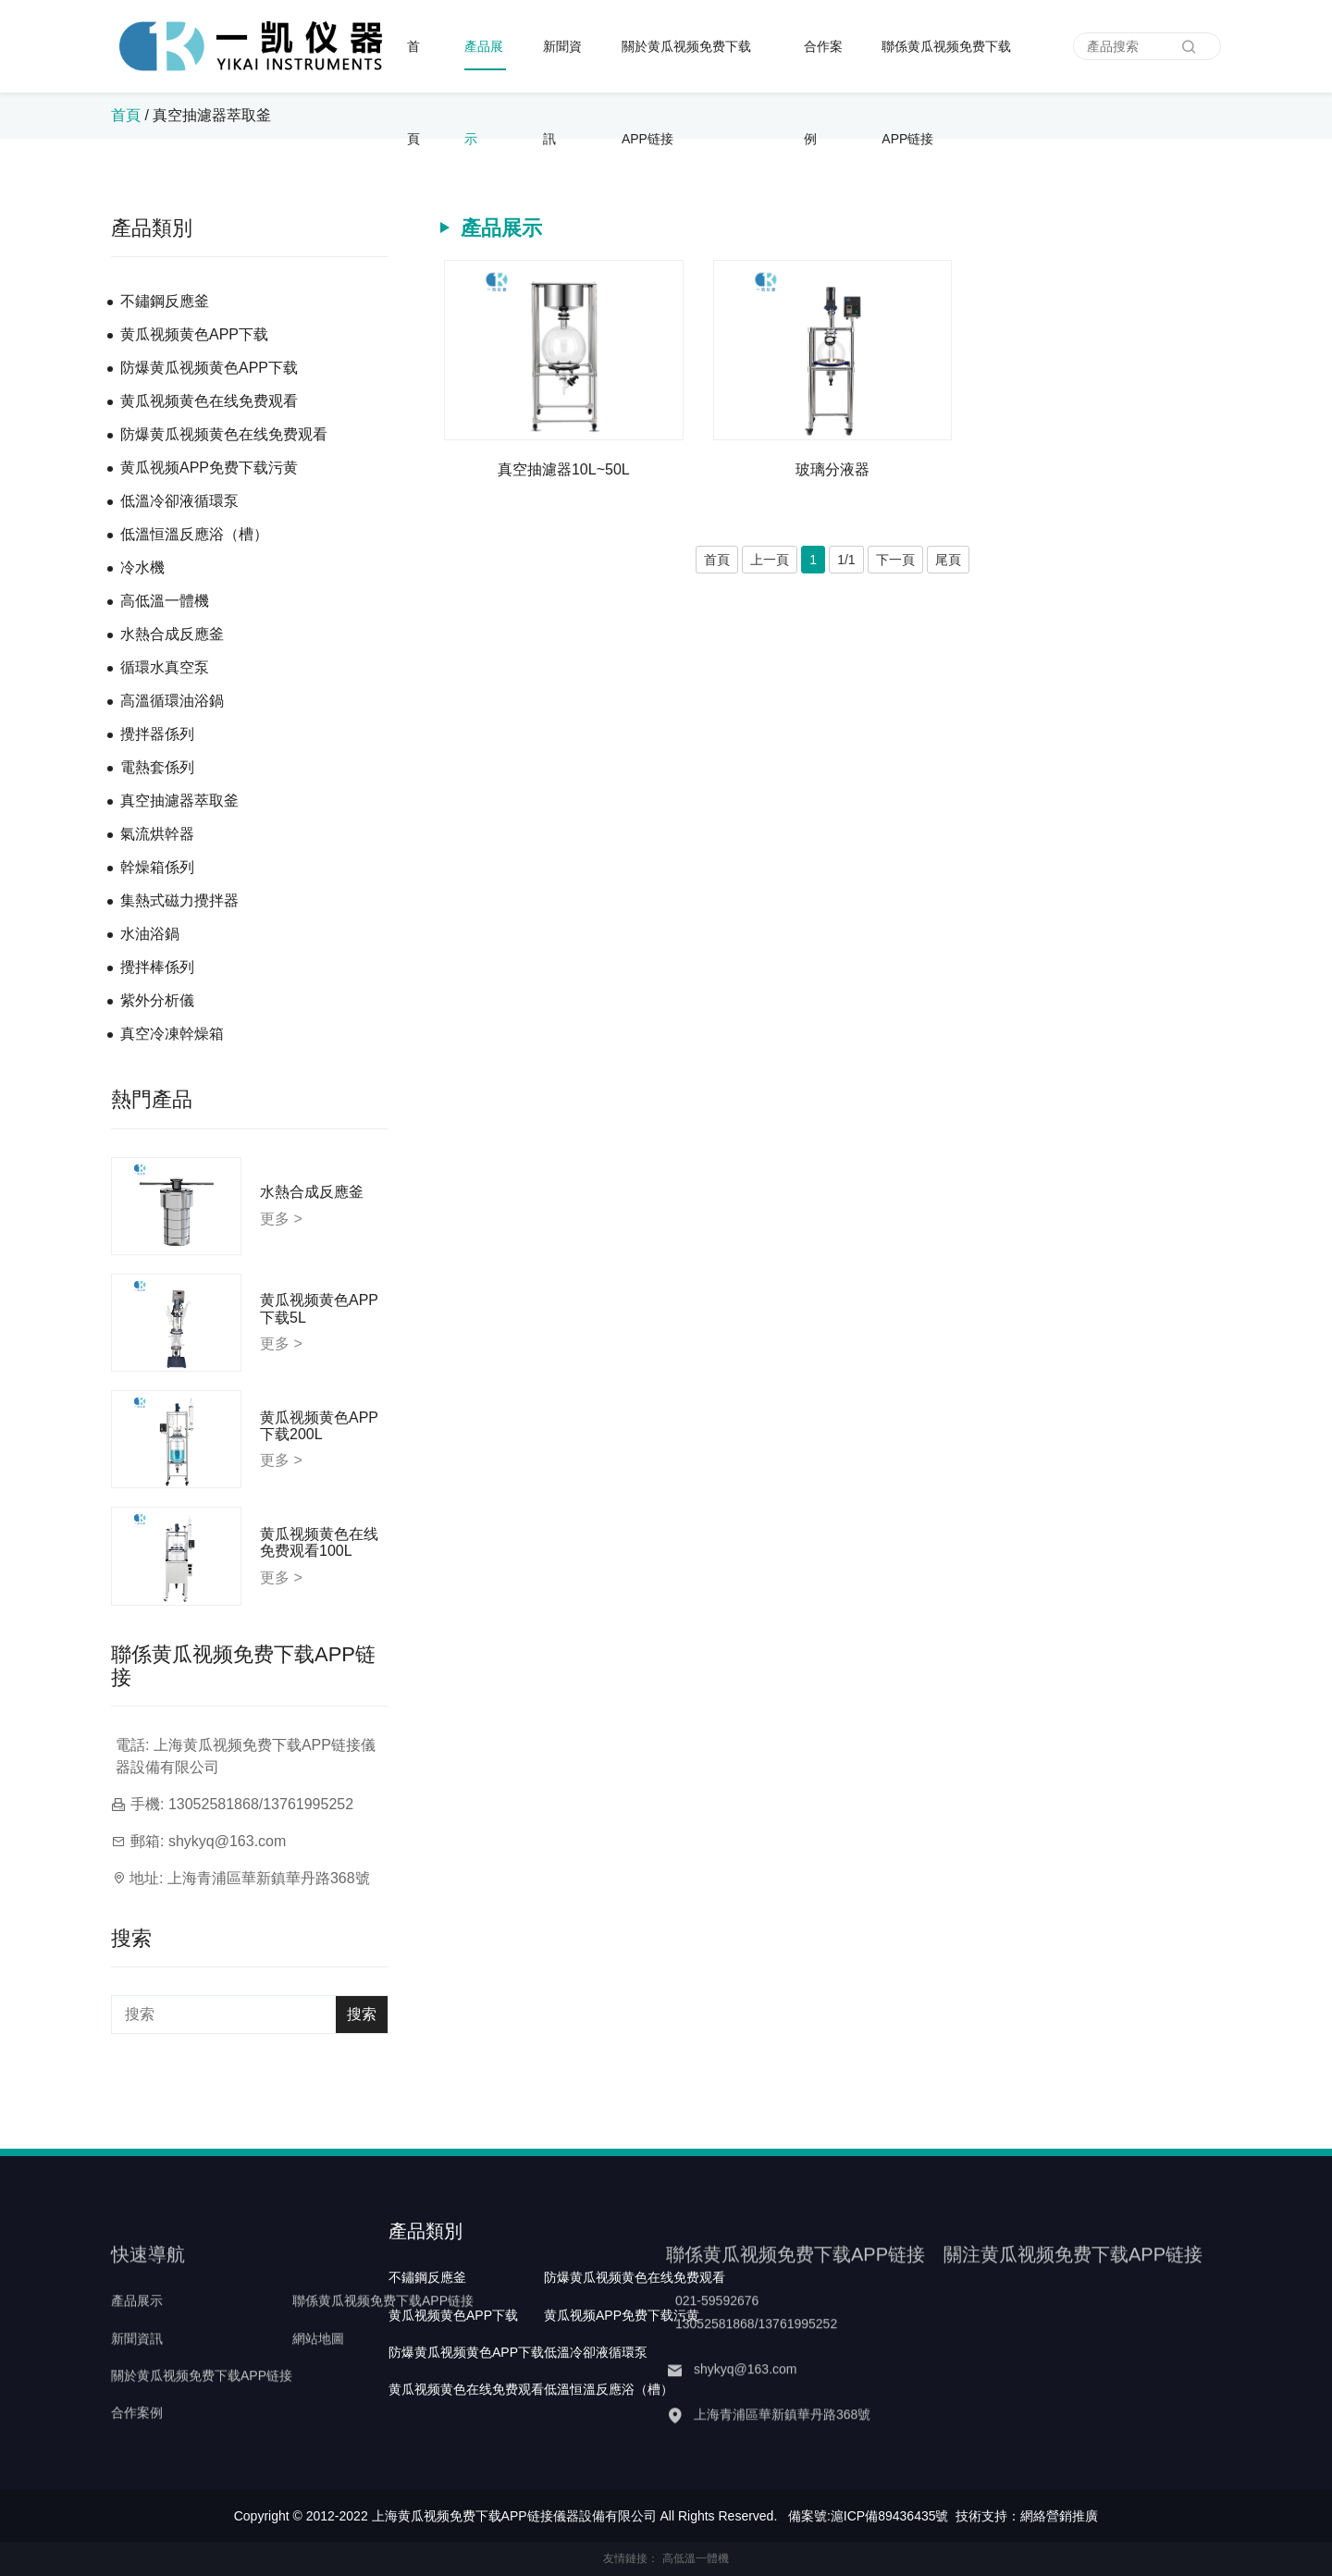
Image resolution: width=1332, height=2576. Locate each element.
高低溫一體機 (164, 601)
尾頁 (948, 559)
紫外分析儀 (157, 1000)
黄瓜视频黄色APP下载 (194, 334)
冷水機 (142, 567)
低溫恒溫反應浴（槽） (194, 534)
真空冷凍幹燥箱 (172, 1033)
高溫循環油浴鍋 (172, 701)
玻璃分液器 (833, 469)
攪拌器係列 (157, 734)
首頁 (413, 65)
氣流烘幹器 (157, 834)
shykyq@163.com (227, 1841)
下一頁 (895, 559)
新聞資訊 (562, 65)
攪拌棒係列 (157, 967)
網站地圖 (318, 2372)
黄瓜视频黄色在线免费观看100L (319, 1542)
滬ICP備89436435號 (890, 2515)
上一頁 (769, 559)
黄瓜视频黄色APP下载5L (319, 1308)
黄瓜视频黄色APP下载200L (319, 1426)
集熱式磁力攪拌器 (179, 900)
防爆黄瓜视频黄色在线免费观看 (223, 434)
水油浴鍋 (149, 934)
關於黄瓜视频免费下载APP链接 (686, 65)
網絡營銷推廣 (1059, 2515)
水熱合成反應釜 (172, 634)
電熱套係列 (157, 767)
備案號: (809, 2515)
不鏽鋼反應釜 (164, 301)
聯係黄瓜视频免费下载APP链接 (946, 65)
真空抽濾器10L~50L (564, 469)
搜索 (361, 2014)
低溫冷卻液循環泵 (179, 501)
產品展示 (483, 65)
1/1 (846, 559)
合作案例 (823, 65)
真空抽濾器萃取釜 (212, 115)
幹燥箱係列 (157, 867)
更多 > (281, 1218)
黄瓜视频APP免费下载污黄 (209, 467)
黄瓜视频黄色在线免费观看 (209, 401)
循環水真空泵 (164, 667)
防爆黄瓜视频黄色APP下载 (209, 368)
